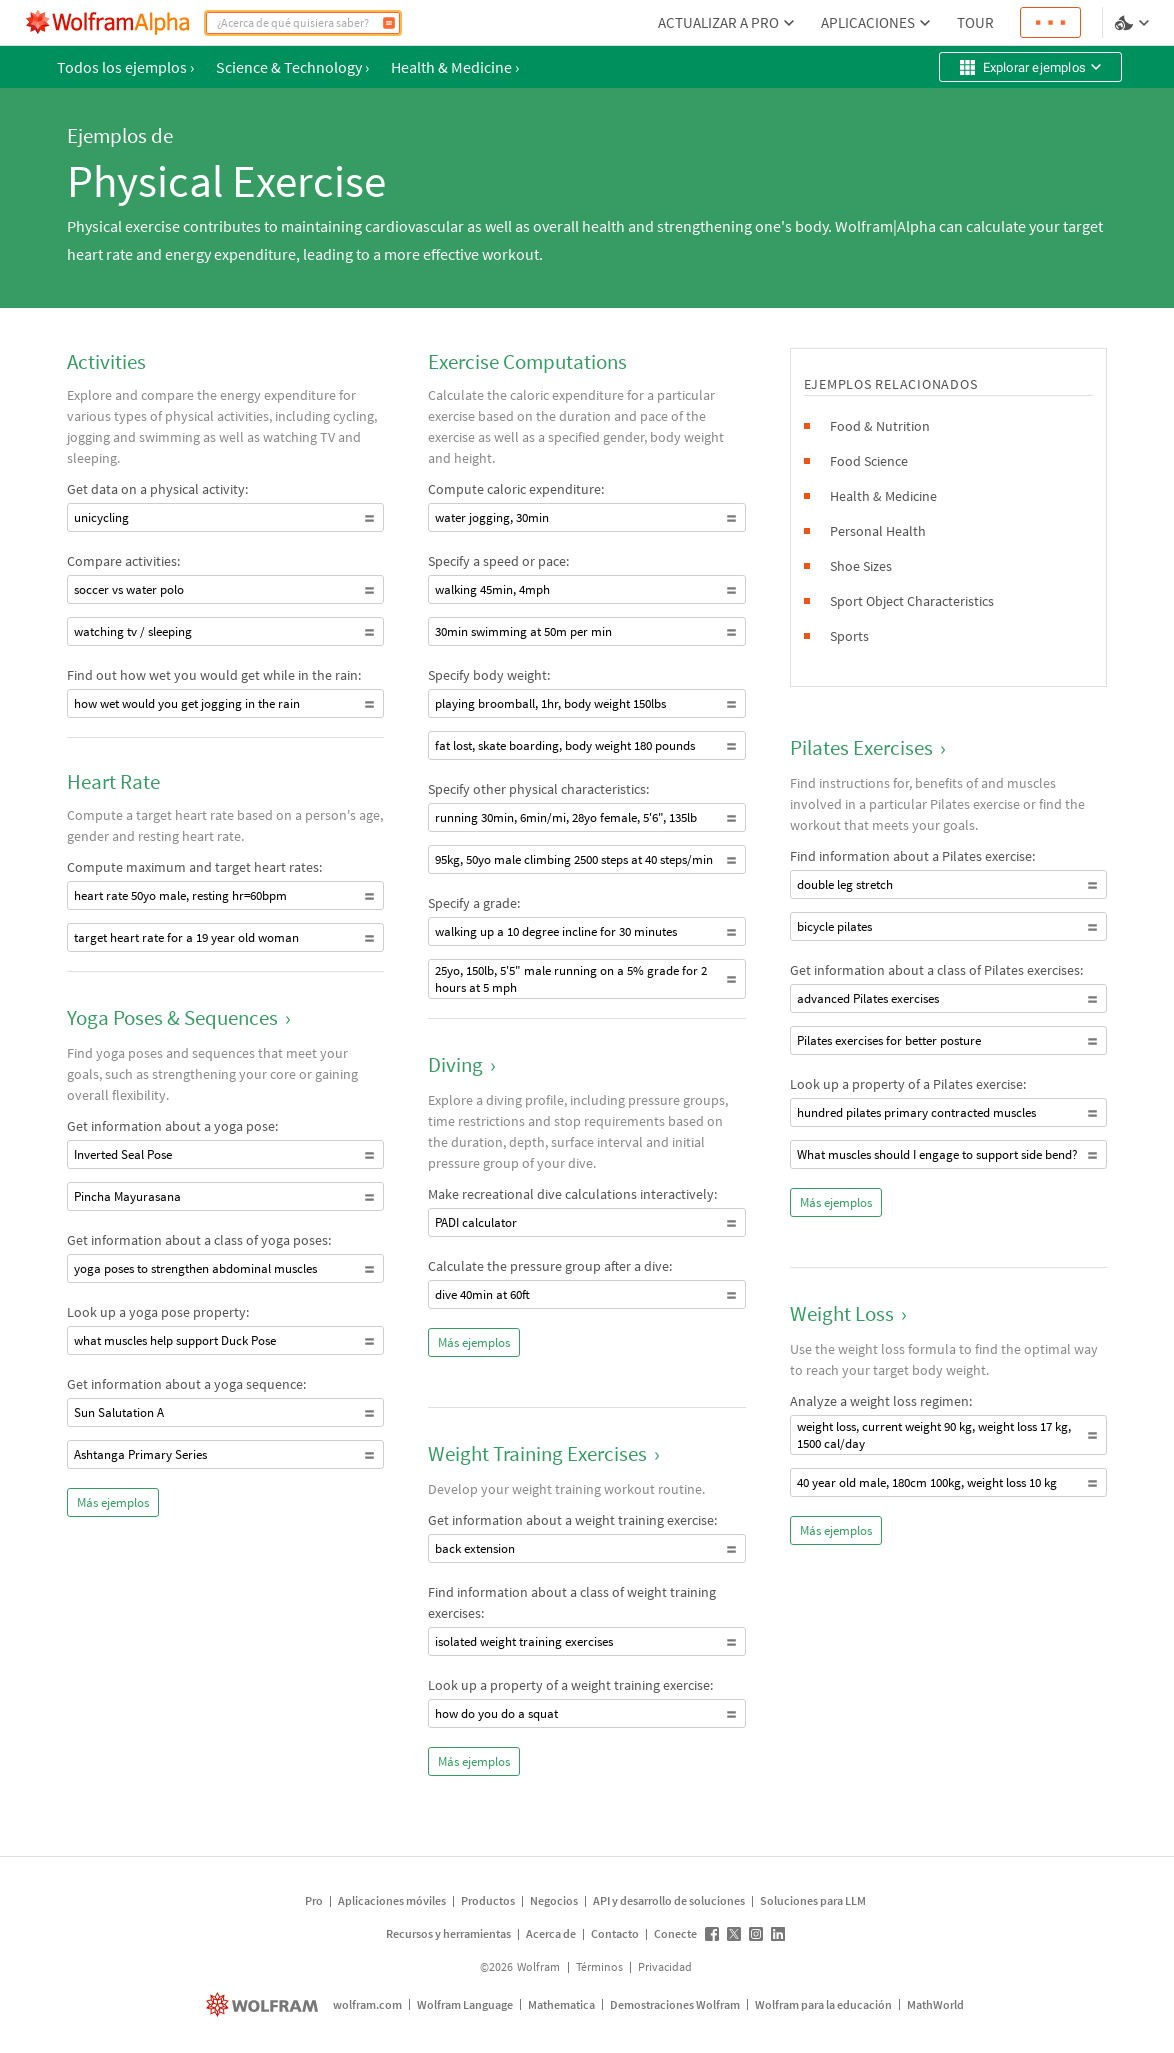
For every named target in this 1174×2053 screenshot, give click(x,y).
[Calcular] (389, 23)
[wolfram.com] (264, 2004)
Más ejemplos (113, 1502)
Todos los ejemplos (125, 67)
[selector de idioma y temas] (1134, 23)
